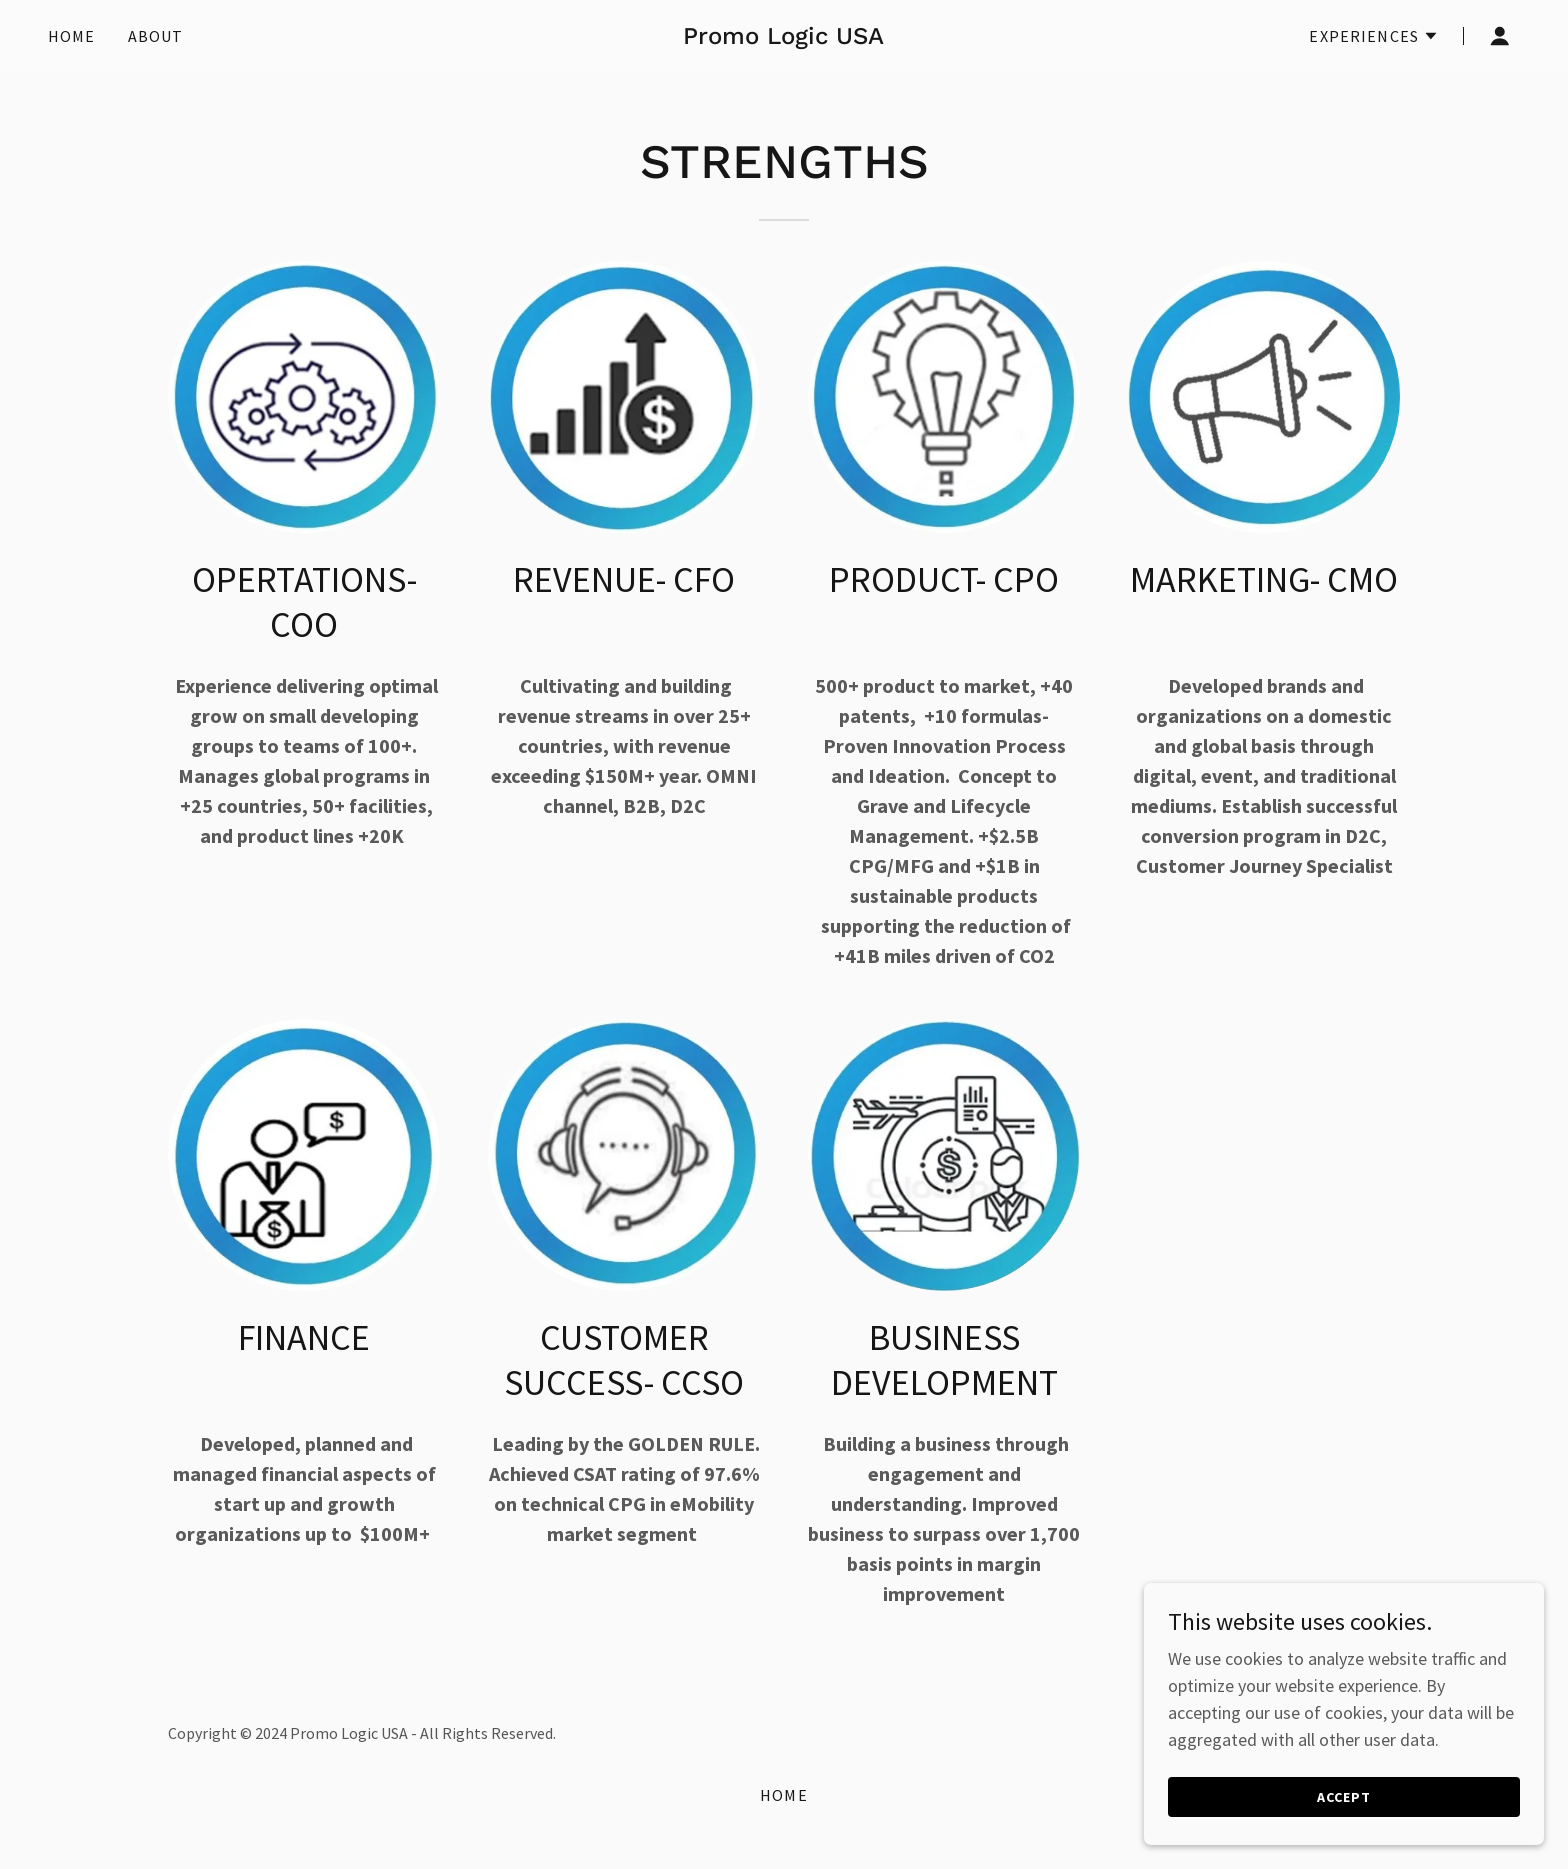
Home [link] (72, 36)
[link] (784, 37)
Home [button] (784, 1795)
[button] (1374, 36)
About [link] (156, 36)
